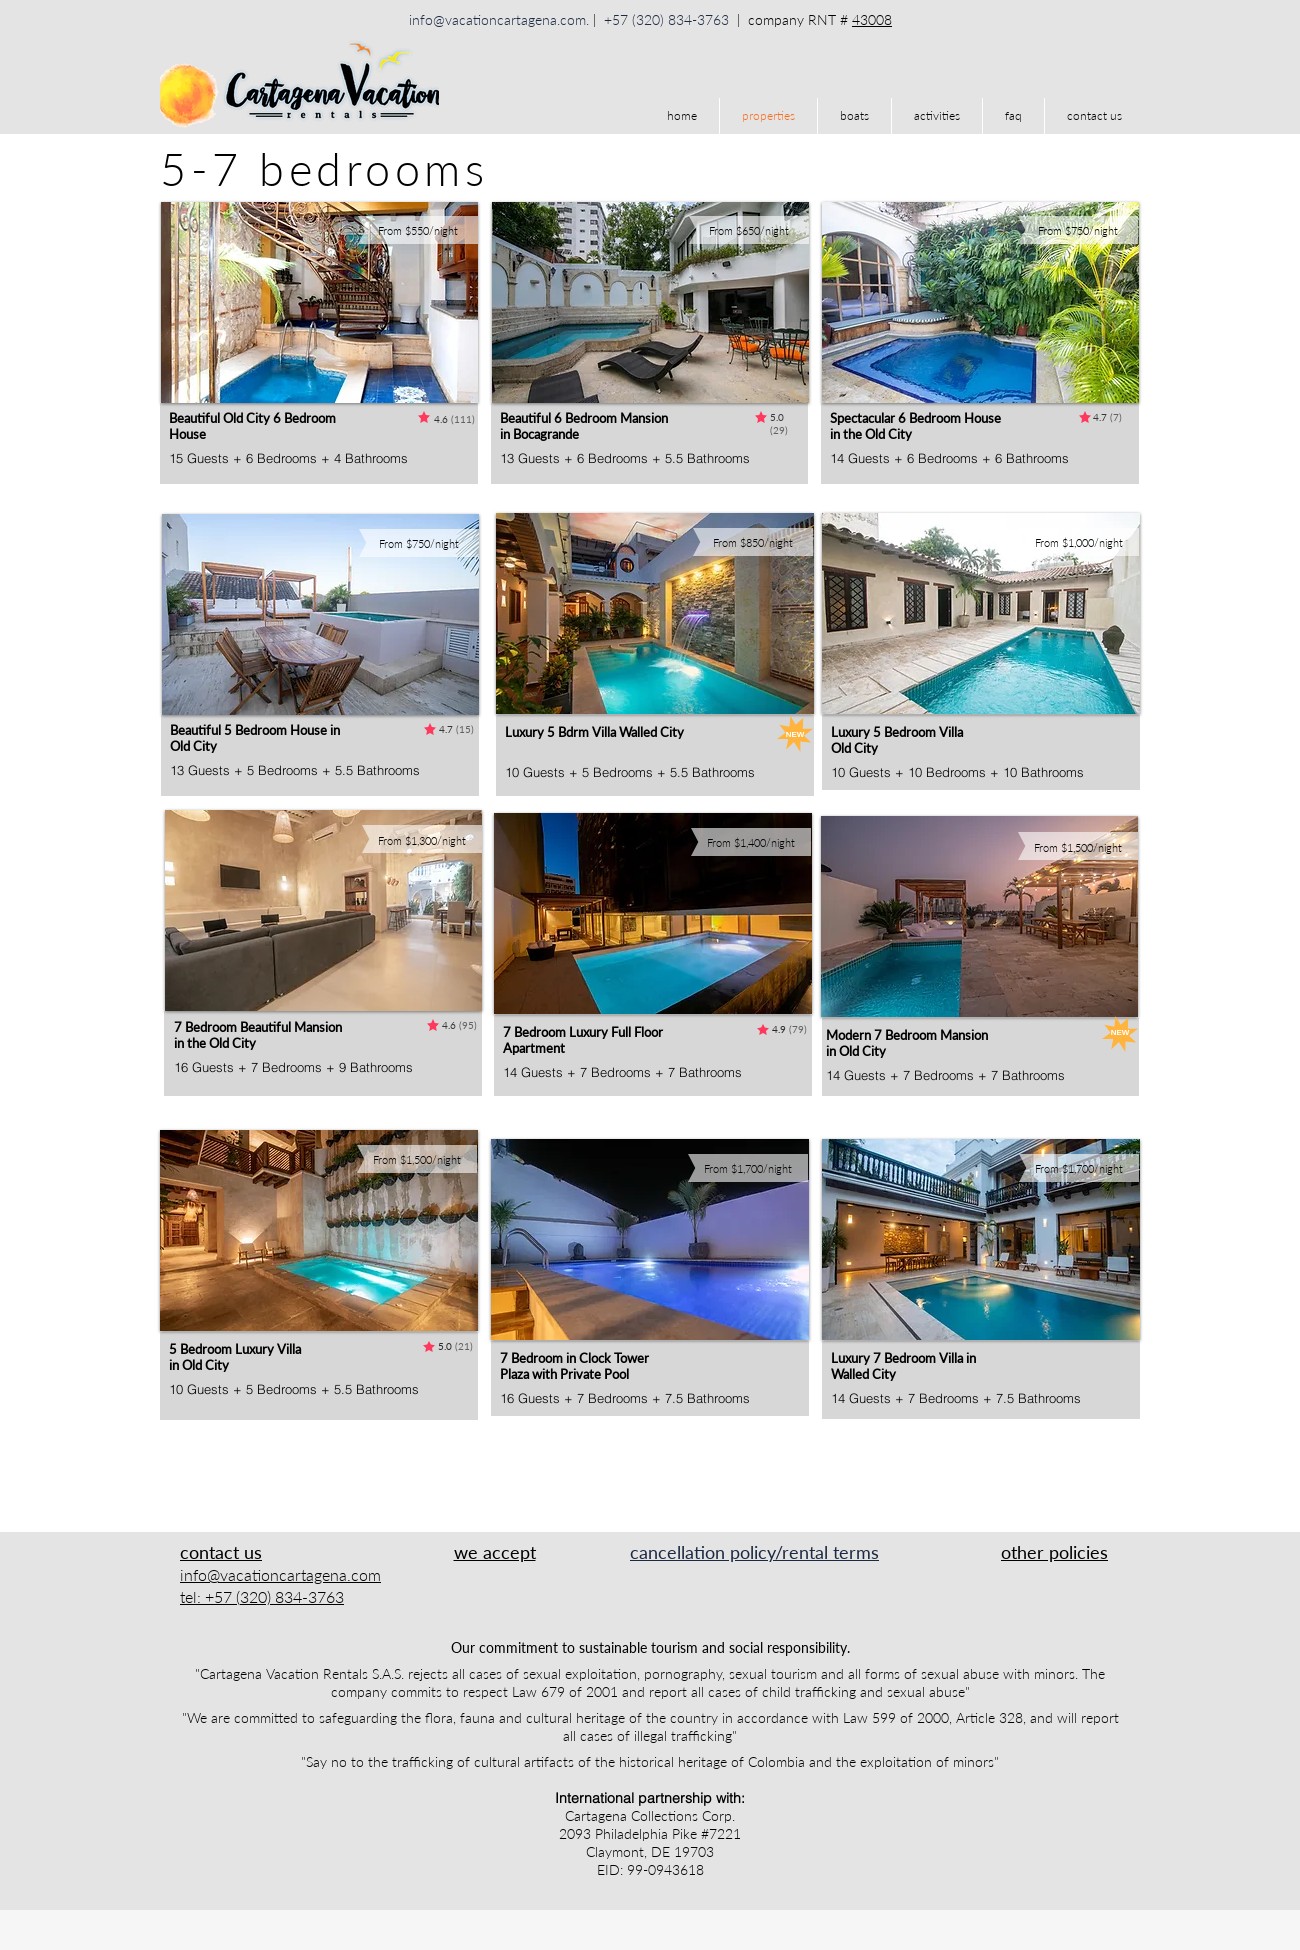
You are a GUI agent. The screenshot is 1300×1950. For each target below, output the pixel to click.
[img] (453, 1584)
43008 (872, 19)
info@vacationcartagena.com (497, 19)
